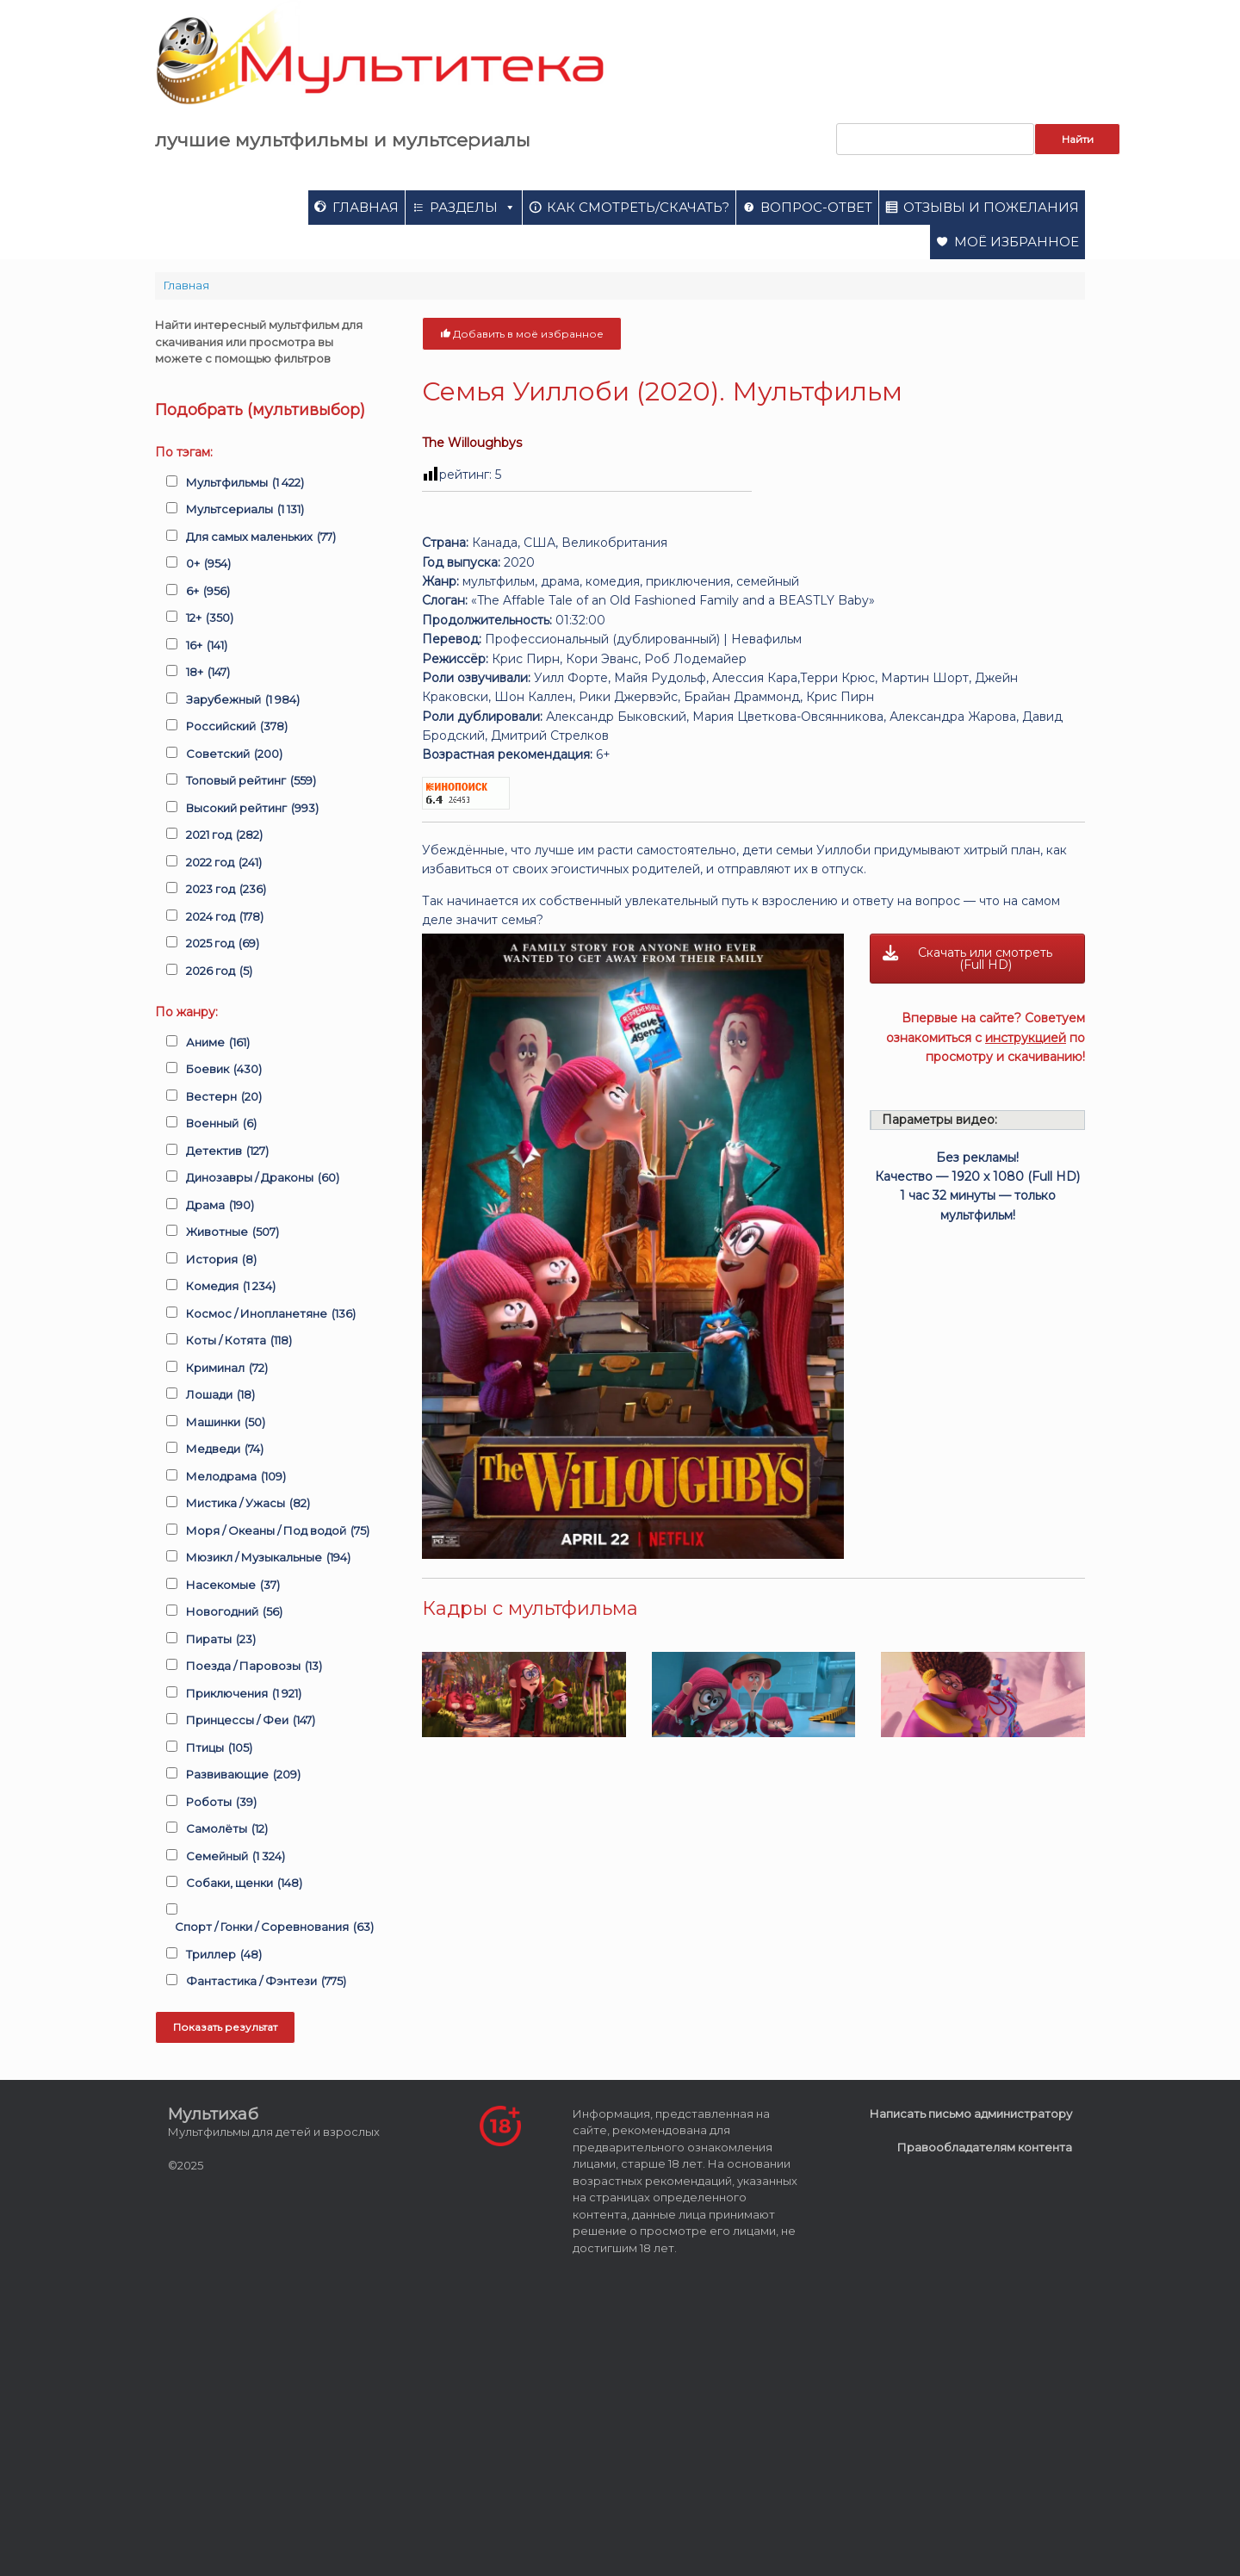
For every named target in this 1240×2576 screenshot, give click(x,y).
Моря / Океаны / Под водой (277, 1531)
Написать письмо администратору (971, 2113)
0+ (208, 564)
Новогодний (234, 1612)
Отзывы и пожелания (991, 207)
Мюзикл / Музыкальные (268, 1558)
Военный (221, 1124)
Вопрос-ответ (816, 207)
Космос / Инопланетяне (271, 1314)
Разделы (473, 207)
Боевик (224, 1069)
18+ (208, 672)
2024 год (225, 917)
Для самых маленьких (261, 537)
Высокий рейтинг (252, 808)
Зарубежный (243, 700)
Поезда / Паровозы (254, 1666)
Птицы (219, 1748)
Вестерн (224, 1097)
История (221, 1260)
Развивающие (243, 1775)
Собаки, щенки (244, 1883)
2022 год (224, 863)
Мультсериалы (245, 509)
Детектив (227, 1151)
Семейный (235, 1856)
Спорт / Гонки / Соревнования (274, 1927)
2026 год (219, 971)
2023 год (226, 889)
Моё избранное (1016, 241)
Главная (365, 207)
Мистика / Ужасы (248, 1503)
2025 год (222, 944)
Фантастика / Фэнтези (266, 1981)
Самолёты (227, 1829)
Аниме (218, 1043)
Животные (232, 1232)
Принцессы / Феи (250, 1720)
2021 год (224, 835)
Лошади (220, 1395)
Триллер (224, 1955)
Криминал (227, 1368)
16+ (206, 646)
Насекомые (233, 1585)
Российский (237, 727)
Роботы (221, 1802)
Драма (220, 1205)
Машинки (225, 1422)
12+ (209, 618)
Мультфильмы (245, 483)
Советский (234, 754)
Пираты (221, 1639)
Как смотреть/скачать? (638, 207)
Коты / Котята (239, 1341)
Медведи (225, 1449)
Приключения (243, 1694)
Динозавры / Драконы (262, 1178)
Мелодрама (236, 1477)
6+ (208, 591)
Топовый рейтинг (251, 781)
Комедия (231, 1286)
